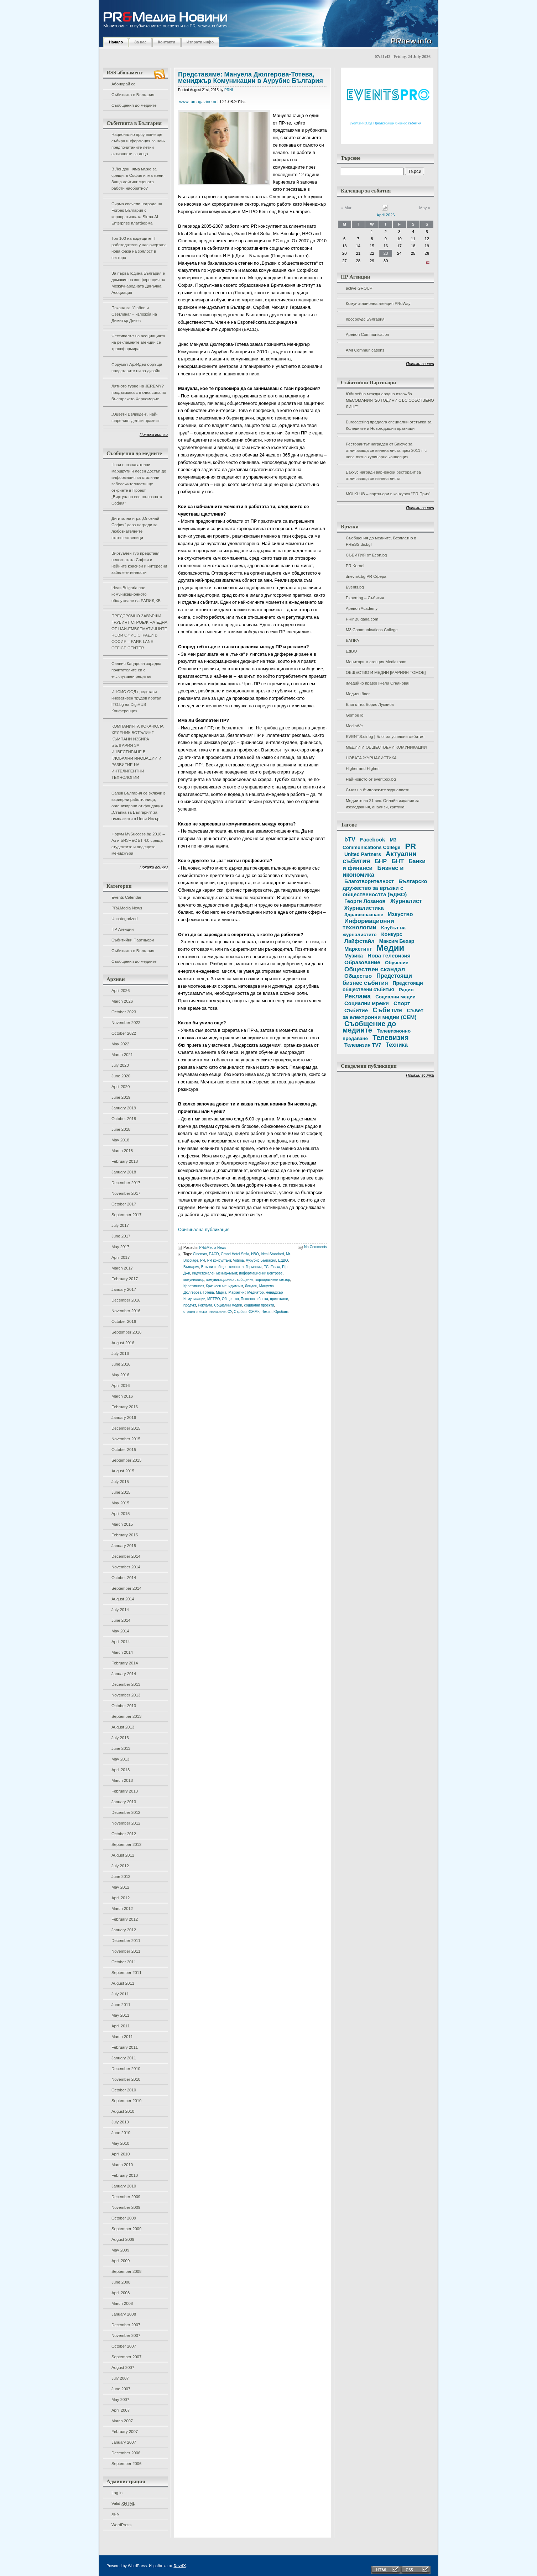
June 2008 (120, 2282)
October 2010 (123, 2090)
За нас (140, 42)
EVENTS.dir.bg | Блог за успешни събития (385, 736)
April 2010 (120, 2154)
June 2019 (120, 1097)
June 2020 (120, 1076)
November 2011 (125, 1951)
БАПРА (352, 640)
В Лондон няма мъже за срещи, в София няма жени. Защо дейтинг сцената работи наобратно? (138, 178)
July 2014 (120, 1610)
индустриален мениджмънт (214, 1273)
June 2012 (120, 1876)
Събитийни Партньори (132, 940)
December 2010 (125, 2068)
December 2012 (125, 1812)
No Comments (315, 1247)
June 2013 (120, 1748)
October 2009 (123, 2218)
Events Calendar (126, 897)
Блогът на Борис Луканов (370, 704)
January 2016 (123, 1417)
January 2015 (123, 1545)
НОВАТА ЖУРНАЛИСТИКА (371, 758)
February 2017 (124, 1279)
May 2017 (120, 1247)
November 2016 (125, 1311)
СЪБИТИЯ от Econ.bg (366, 555)
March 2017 (122, 1268)
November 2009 (125, 2207)
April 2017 (120, 1257)
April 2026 (120, 990)
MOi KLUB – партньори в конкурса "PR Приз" (388, 494)
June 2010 (120, 2133)
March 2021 (122, 1054)
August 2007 (122, 2367)
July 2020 (120, 1065)
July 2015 (120, 1481)
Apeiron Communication (367, 334)
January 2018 (123, 1172)
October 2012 (123, 1834)
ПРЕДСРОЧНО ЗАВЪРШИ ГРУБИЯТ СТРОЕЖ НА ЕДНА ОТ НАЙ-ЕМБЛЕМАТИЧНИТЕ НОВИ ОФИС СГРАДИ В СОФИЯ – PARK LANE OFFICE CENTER (139, 632)
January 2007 (123, 2442)
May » (424, 208)
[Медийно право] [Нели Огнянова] (378, 683)
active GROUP (359, 288)
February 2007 (124, 2431)
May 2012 (120, 1887)
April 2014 (120, 1642)
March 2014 (122, 1652)
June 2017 (120, 1236)
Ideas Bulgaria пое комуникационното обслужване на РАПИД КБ (136, 594)
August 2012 (122, 1855)
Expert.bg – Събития (365, 598)
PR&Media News (126, 908)
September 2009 (126, 2229)
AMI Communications (365, 350)
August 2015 (122, 1471)
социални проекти (259, 1305)
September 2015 (126, 1460)
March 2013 (122, 1780)
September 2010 (126, 2101)
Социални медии (228, 1305)
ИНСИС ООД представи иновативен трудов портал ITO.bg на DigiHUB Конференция (136, 701)
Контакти (166, 42)
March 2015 (122, 1524)
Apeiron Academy (361, 608)
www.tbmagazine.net (199, 101)
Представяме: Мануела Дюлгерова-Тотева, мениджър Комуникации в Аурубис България (250, 77)
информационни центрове (260, 1273)
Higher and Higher (362, 768)
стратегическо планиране (204, 1312)
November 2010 (125, 2079)
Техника (397, 1045)
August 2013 (122, 1727)
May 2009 (120, 2250)
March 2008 (122, 2303)
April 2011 (120, 2026)
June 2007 (120, 2389)
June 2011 (120, 2004)
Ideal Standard (272, 1254)
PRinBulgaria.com (362, 619)
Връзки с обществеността (222, 1267)
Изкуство (400, 914)
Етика (275, 1267)
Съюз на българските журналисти (378, 790)
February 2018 (124, 1161)
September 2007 (126, 2357)
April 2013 (120, 1770)
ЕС (266, 1267)
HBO (255, 1254)
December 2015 (125, 1428)
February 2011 (124, 2047)
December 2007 (125, 2325)
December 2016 (125, 1300)
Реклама (205, 1305)
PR (202, 1260)
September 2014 (126, 1588)
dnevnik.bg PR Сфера (366, 576)
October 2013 (123, 1706)
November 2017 (125, 1193)
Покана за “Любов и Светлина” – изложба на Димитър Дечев (134, 314)
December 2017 (125, 1183)
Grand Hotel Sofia (235, 1254)
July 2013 (120, 1738)
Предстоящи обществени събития (383, 986)
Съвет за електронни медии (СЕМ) (383, 1013)
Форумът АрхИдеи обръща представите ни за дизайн (136, 367)
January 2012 (123, 1930)
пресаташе (279, 1299)
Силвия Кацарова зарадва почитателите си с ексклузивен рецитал (136, 670)
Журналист (406, 901)
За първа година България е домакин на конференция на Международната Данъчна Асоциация (138, 283)
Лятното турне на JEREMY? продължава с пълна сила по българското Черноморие (138, 392)
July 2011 (120, 1994)
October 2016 (123, 1321)
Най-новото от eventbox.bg (371, 779)
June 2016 (120, 1364)
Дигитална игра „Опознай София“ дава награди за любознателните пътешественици (135, 528)
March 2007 (122, 2421)
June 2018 (120, 1129)
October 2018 (123, 1119)
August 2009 (122, 2239)
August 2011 (122, 1983)
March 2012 (122, 1908)
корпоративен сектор (272, 1280)
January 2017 (123, 1289)
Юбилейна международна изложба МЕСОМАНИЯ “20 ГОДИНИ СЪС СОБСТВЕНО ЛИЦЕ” (390, 400)
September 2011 (126, 1972)
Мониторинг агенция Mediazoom (376, 662)
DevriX (180, 2566)
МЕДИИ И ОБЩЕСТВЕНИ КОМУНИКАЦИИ (386, 747)
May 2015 (120, 1503)
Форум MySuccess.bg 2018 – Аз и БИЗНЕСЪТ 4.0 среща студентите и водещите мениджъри (138, 843)
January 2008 (123, 2314)
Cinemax (200, 1254)
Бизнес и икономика (373, 871)
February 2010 (124, 2175)
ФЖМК (254, 1312)
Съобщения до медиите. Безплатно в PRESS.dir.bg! (381, 541)
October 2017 (123, 1204)
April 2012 (120, 1898)
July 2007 (120, 2378)
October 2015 (123, 1449)
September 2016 (126, 1332)
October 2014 (123, 1577)
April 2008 (120, 2293)
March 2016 (122, 1396)
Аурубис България (261, 1260)
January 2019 (123, 1108)
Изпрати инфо (200, 42)
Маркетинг (236, 1292)
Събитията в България (132, 95)
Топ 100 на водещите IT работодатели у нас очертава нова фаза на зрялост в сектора (139, 248)
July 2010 (120, 2122)
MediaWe (354, 726)
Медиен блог (358, 694)
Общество (230, 1299)
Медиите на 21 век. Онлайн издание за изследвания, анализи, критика (382, 803)
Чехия (266, 1312)
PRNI (228, 90)
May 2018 (120, 1140)
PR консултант (219, 1260)
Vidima (238, 1260)
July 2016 (120, 1353)
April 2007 (120, 2410)
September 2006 (126, 2463)
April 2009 (120, 2261)
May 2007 (120, 2399)
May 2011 (120, 2015)
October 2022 (123, 1033)
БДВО (351, 651)
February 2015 (124, 1535)
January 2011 (123, 2058)
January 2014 (123, 1674)
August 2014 (122, 1599)
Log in (116, 2493)
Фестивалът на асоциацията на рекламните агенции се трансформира (138, 342)
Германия (254, 1267)
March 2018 (122, 1151)
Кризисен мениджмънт (224, 1286)
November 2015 (125, 1439)
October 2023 (123, 1012)
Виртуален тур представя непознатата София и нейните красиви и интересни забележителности (139, 563)
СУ (230, 1312)
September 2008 (126, 2271)
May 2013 (120, 1759)
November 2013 (125, 1695)
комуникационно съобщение (229, 1280)
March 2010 (122, 2165)
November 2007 (125, 2335)
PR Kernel (355, 566)
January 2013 (123, 1802)
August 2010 (122, 2111)
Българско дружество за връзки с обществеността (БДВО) (385, 887)
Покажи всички (154, 434)
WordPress (121, 2525)
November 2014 (125, 1567)
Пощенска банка (254, 1299)
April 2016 (120, 1385)
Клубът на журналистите (374, 931)
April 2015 (120, 1513)
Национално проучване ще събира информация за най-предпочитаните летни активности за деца (138, 144)
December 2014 (125, 1556)
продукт (189, 1305)
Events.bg (355, 587)
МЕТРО (213, 1299)
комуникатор (193, 1280)
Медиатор (255, 1292)
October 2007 (123, 2346)
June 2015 (120, 1492)
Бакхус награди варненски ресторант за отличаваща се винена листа (383, 475)
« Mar (346, 208)
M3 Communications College (372, 630)
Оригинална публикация (204, 1229)
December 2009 (125, 2197)
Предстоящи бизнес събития (377, 979)
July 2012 (120, 1866)
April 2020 (120, 1086)
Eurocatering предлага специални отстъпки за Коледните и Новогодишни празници (389, 425)
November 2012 (125, 1823)
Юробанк (280, 1312)
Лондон (251, 1286)
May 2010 (120, 2143)
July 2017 (120, 1225)
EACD (214, 1254)
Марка (221, 1292)
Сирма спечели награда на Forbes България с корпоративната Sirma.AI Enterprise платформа (136, 213)
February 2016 (124, 1407)
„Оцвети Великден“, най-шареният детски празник (135, 417)
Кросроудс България (365, 319)
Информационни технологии (368, 924)
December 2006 (125, 2453)
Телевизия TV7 (362, 1045)
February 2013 (124, 1791)
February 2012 (124, 1919)
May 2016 (120, 1375)
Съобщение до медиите (369, 1027)
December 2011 (125, 1940)
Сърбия (240, 1312)
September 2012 (126, 1844)
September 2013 (126, 1716)
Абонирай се (123, 84)
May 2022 (120, 1044)
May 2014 (120, 1631)
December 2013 (125, 1684)
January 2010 (123, 2186)
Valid (123, 2503)
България (191, 1267)
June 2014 (120, 1620)
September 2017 (126, 1215)
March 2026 (122, 1001)
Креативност (193, 1286)
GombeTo (354, 715)
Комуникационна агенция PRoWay (378, 303)
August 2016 (122, 1343)
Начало (116, 42)
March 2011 (122, 2036)
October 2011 (123, 1962)
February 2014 (124, 1663)
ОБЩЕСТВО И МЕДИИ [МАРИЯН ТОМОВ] (386, 672)
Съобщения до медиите (134, 105)
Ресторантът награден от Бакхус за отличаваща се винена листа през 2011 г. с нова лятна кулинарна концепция (386, 450)
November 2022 (125, 1022)
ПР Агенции (122, 929)
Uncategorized (124, 919)
